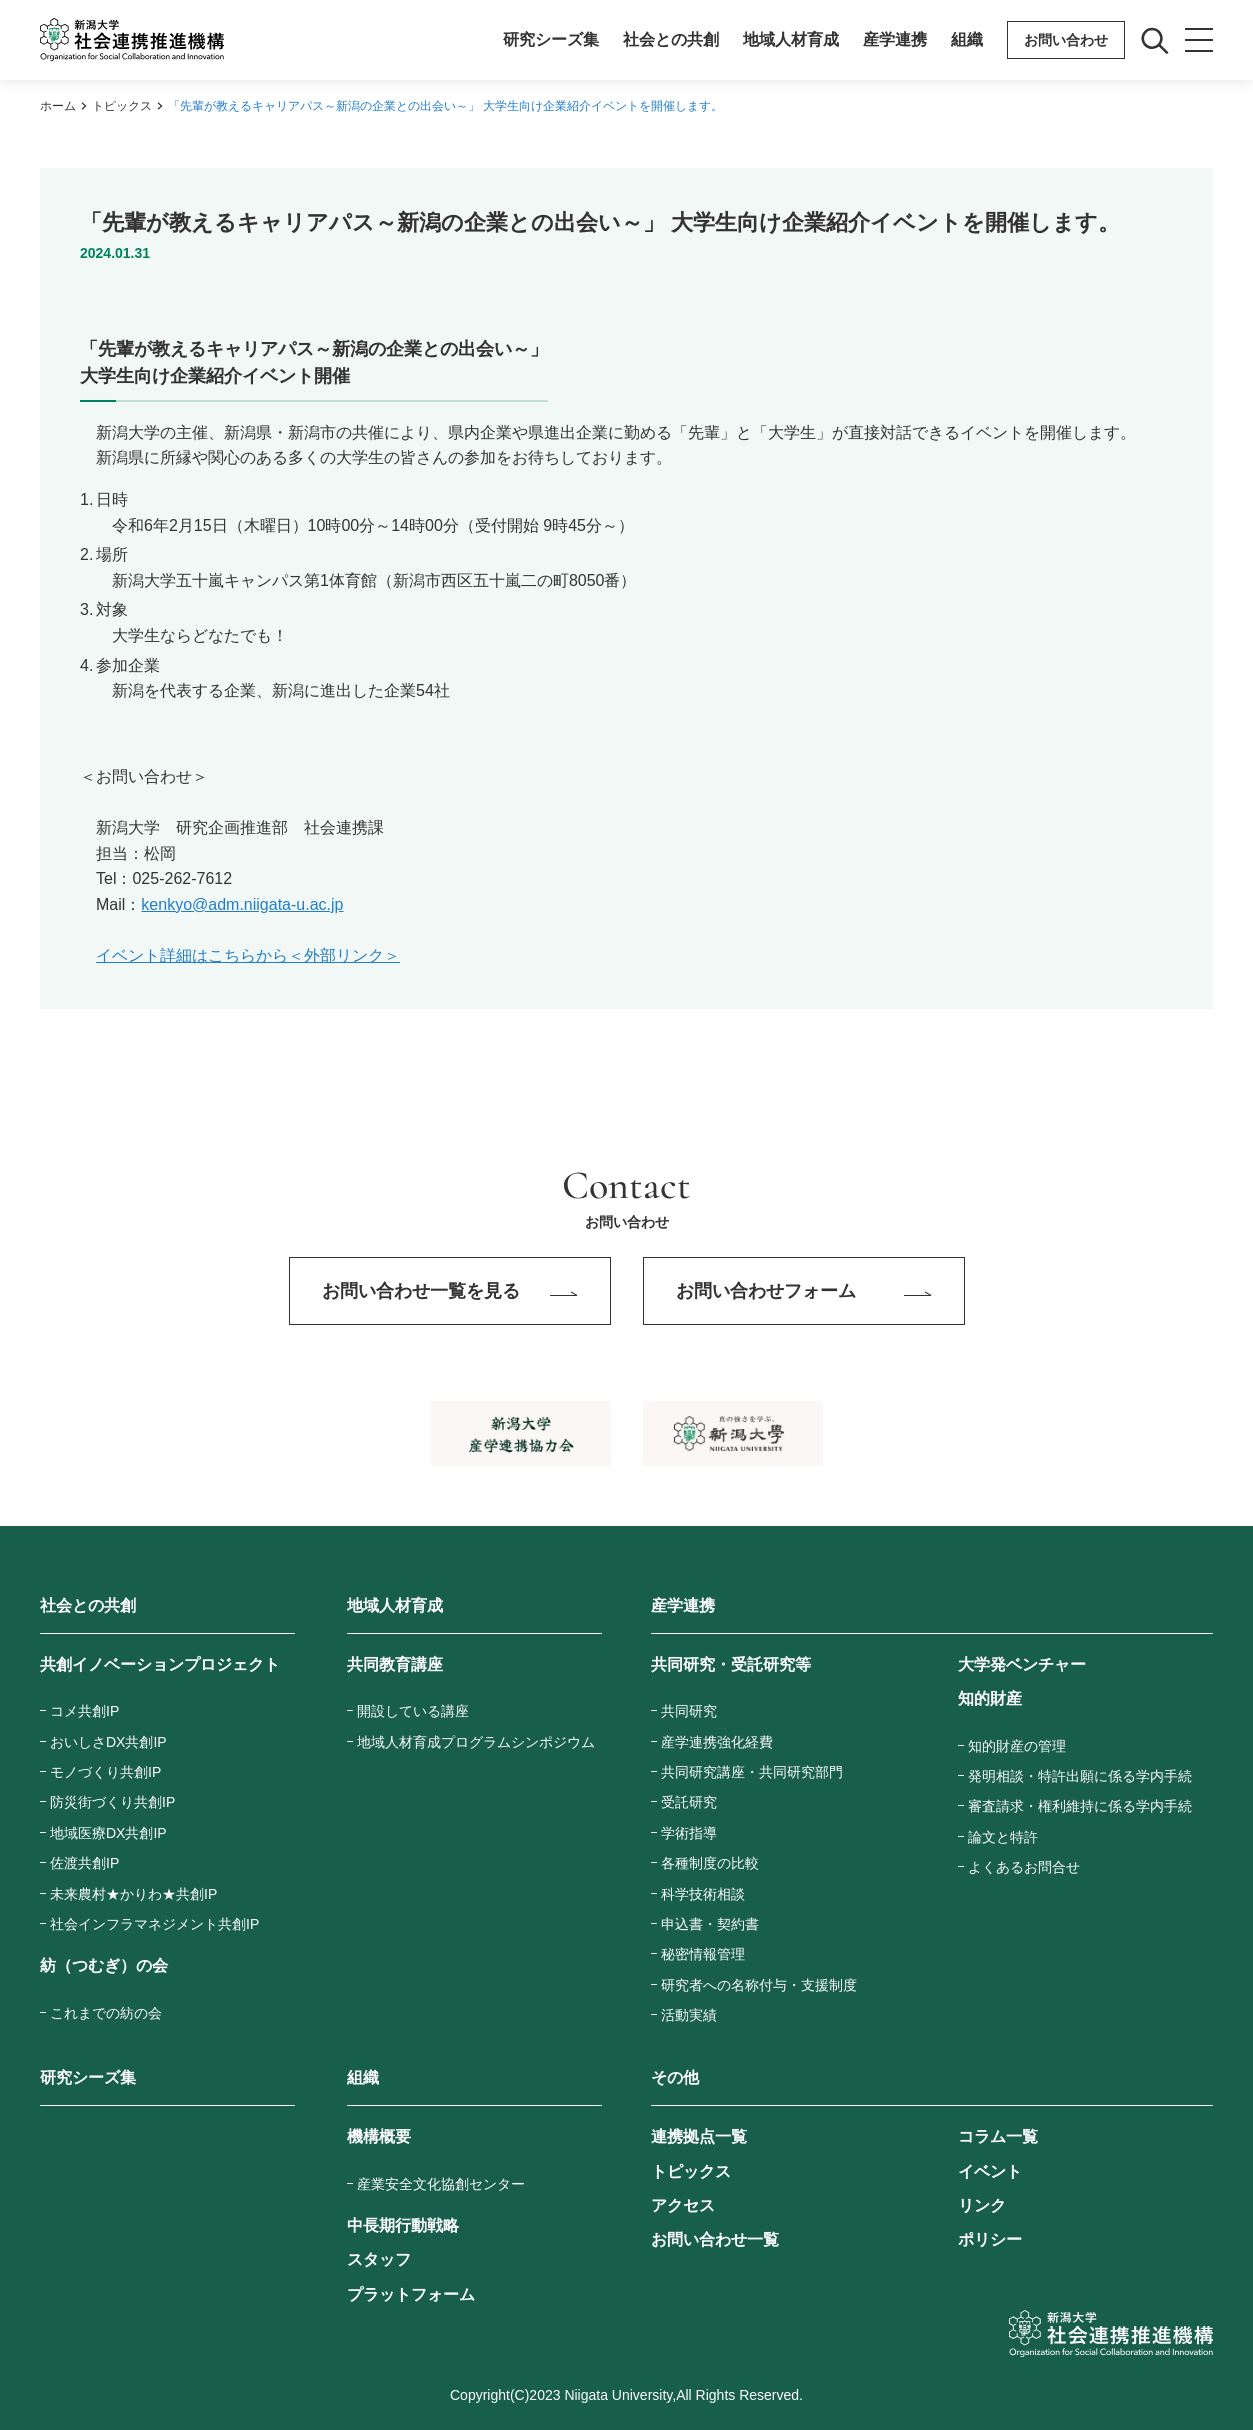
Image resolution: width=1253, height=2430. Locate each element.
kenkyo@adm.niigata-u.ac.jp (242, 904)
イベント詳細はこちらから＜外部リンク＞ (248, 955)
